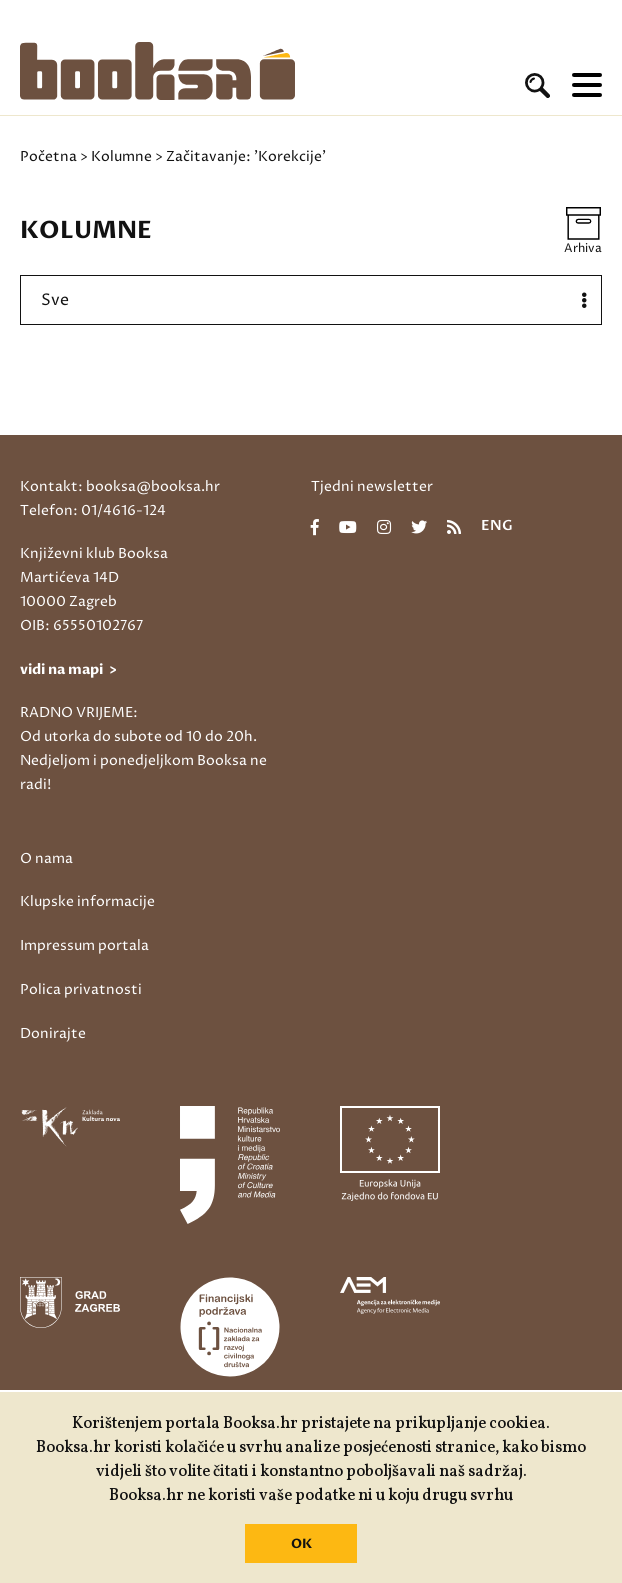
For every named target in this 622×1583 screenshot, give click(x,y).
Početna (48, 156)
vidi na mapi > (68, 669)
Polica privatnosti (81, 989)
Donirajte (53, 1033)
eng (497, 527)
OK (301, 1544)
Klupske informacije (87, 901)
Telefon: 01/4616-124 (93, 510)
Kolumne (121, 156)
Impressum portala (84, 945)
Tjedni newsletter (372, 486)
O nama (46, 858)
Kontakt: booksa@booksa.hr (120, 486)
